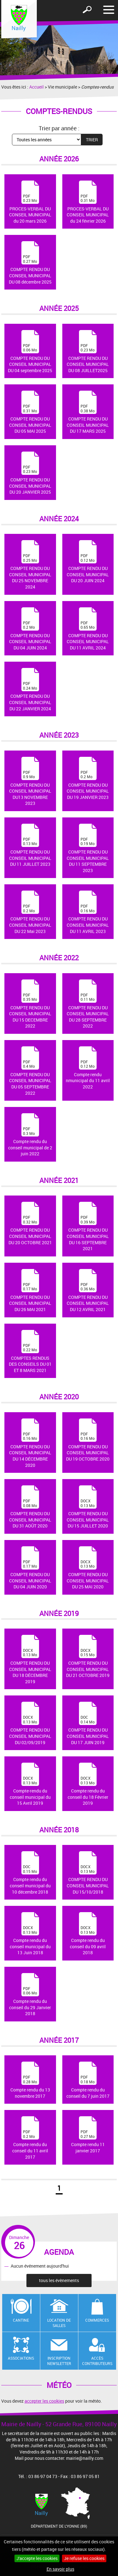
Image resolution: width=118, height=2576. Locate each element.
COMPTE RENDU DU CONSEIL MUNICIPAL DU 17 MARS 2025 (88, 412)
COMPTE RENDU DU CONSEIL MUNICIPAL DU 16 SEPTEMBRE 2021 (88, 1226)
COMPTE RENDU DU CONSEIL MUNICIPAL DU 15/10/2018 (88, 1873)
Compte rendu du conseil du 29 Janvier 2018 (30, 1994)
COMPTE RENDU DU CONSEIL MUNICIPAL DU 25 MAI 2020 (88, 1568)
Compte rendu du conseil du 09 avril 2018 (88, 1933)
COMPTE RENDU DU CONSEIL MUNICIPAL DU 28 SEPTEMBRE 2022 (88, 1004)
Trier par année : (59, 128)
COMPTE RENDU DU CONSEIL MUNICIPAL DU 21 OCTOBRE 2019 (88, 1656)
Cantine (21, 2320)
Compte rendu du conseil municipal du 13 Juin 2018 (30, 1933)
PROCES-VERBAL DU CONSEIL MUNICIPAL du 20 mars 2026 (30, 202)
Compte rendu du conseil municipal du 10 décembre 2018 (30, 1873)
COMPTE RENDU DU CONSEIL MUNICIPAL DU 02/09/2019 (30, 1723)
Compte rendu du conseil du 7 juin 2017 (88, 2080)
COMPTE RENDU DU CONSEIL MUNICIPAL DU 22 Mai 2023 (30, 912)
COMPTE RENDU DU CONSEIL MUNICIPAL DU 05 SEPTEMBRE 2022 (30, 1071)
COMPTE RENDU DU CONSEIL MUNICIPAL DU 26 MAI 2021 (30, 1290)
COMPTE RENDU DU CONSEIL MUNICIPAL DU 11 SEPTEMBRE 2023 (88, 848)
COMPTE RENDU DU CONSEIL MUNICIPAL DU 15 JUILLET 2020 (88, 1507)
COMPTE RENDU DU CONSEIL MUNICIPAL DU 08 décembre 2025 (30, 263)
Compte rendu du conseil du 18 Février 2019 (88, 1784)
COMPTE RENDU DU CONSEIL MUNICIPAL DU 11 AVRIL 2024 (88, 629)
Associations (21, 2358)
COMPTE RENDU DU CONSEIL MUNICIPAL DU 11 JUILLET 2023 (30, 845)
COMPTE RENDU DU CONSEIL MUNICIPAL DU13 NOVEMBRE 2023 (30, 781)
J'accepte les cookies (37, 2558)
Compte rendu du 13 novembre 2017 (30, 2080)
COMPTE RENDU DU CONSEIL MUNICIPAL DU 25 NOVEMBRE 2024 (30, 565)
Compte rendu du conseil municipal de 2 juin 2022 (30, 1135)
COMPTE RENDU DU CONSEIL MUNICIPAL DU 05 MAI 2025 (30, 412)
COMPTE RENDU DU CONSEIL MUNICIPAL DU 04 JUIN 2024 (30, 629)
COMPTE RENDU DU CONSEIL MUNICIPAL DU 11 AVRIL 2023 (88, 912)
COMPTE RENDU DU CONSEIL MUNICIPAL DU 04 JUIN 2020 (30, 1568)
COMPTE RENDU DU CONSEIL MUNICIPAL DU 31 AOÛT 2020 (30, 1507)
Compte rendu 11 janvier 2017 (88, 2135)
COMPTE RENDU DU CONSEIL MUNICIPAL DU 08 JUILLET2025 (88, 351)
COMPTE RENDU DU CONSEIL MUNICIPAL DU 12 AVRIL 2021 (88, 1290)
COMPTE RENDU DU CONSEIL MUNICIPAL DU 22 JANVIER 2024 (30, 689)
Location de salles (59, 2323)
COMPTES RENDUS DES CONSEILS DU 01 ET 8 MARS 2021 (30, 1351)
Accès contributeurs (97, 2361)
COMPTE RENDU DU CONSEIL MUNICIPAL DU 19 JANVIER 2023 (88, 778)
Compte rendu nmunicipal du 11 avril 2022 (88, 1068)
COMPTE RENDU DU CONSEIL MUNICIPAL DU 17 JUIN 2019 (88, 1723)
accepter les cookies (44, 2401)
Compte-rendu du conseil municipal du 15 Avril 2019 (30, 1784)
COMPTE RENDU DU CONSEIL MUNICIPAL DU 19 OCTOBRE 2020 (88, 1440)
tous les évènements (59, 2280)
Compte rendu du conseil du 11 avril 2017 (30, 2138)
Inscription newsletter (59, 2361)
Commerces (97, 2320)
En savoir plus (60, 2569)
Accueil (36, 87)
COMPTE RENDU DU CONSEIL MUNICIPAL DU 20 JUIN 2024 (88, 561)
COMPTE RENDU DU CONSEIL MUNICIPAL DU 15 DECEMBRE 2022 (30, 1004)
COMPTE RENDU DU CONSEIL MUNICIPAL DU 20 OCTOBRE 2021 (30, 1223)
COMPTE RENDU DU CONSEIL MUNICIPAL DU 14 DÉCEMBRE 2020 (30, 1443)
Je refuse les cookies (84, 2558)
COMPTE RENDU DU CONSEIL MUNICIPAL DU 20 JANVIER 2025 (30, 473)
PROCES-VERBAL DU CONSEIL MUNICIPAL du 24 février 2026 (88, 202)
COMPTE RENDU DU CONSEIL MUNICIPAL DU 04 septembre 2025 (30, 351)
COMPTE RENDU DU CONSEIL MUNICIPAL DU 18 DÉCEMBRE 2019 (30, 1659)
